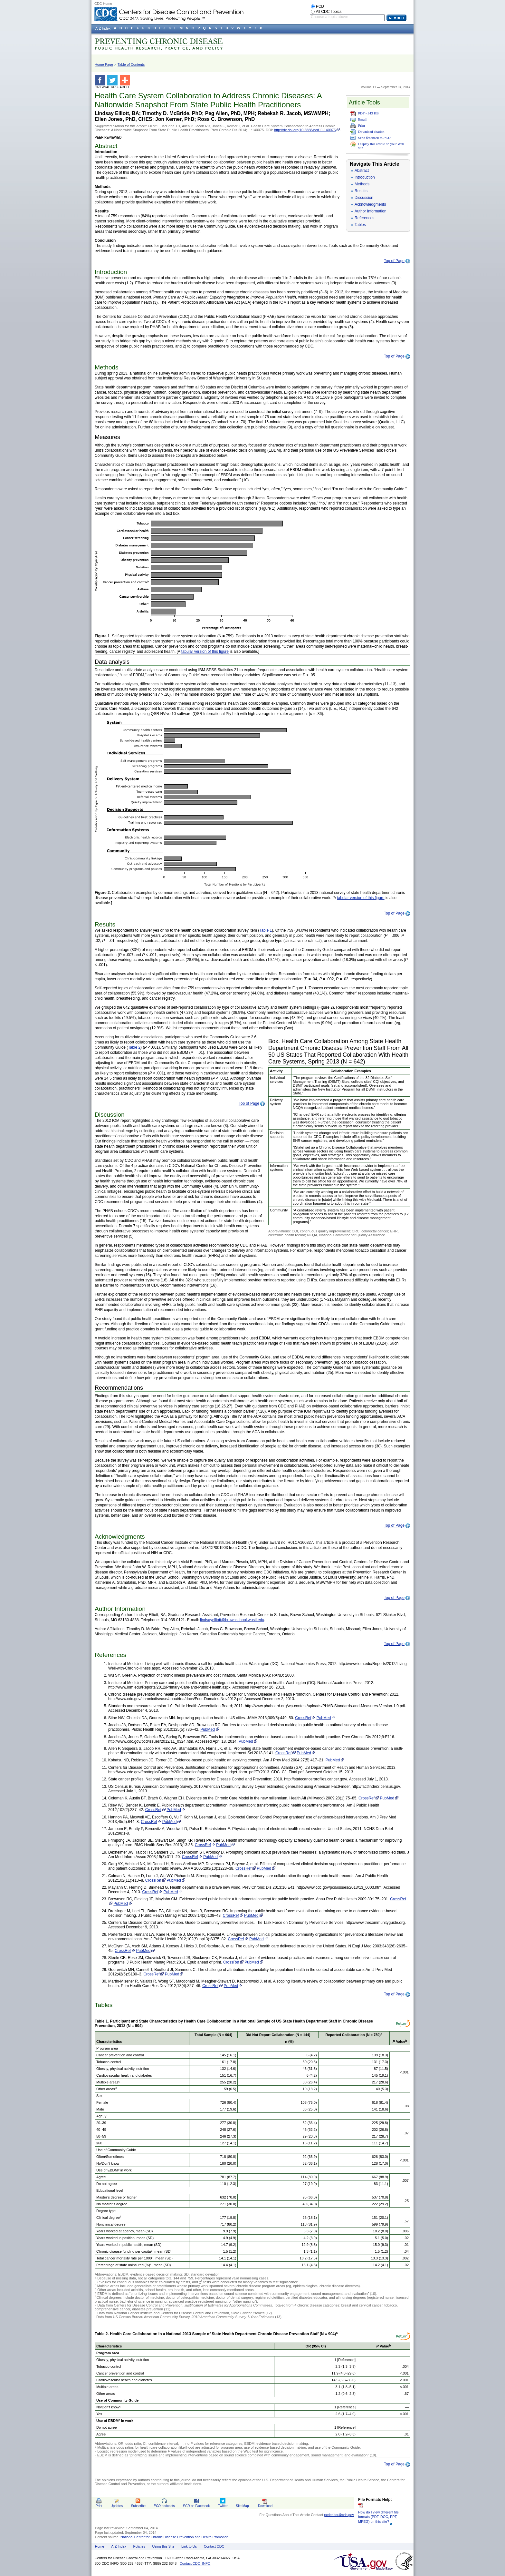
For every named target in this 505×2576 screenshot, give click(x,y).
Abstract (362, 170)
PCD (320, 6)
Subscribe (138, 2506)
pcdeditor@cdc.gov (339, 2515)
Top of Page (394, 261)
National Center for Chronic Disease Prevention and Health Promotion (174, 2537)
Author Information (370, 211)
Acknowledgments (370, 204)
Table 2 (134, 1047)
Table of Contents (131, 64)
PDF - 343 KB (368, 113)
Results (361, 191)
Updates (116, 2506)
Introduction (365, 177)
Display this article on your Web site (381, 146)
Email (362, 119)
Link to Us (189, 2546)
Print (361, 125)
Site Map (242, 2506)
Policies (139, 2546)
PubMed (324, 1718)
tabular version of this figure (205, 651)
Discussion (364, 197)
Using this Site (163, 2546)
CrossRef (303, 1718)
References (364, 218)
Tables (360, 224)
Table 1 (265, 930)
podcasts (164, 2506)
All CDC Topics (329, 11)
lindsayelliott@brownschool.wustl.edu (232, 1620)
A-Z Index (118, 2546)
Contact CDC (214, 2546)
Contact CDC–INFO (195, 2563)
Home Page (104, 64)
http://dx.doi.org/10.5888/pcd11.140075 (305, 130)
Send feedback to (374, 138)
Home (99, 2546)
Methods (362, 184)
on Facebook (196, 2506)
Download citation (371, 131)
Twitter (223, 2506)
